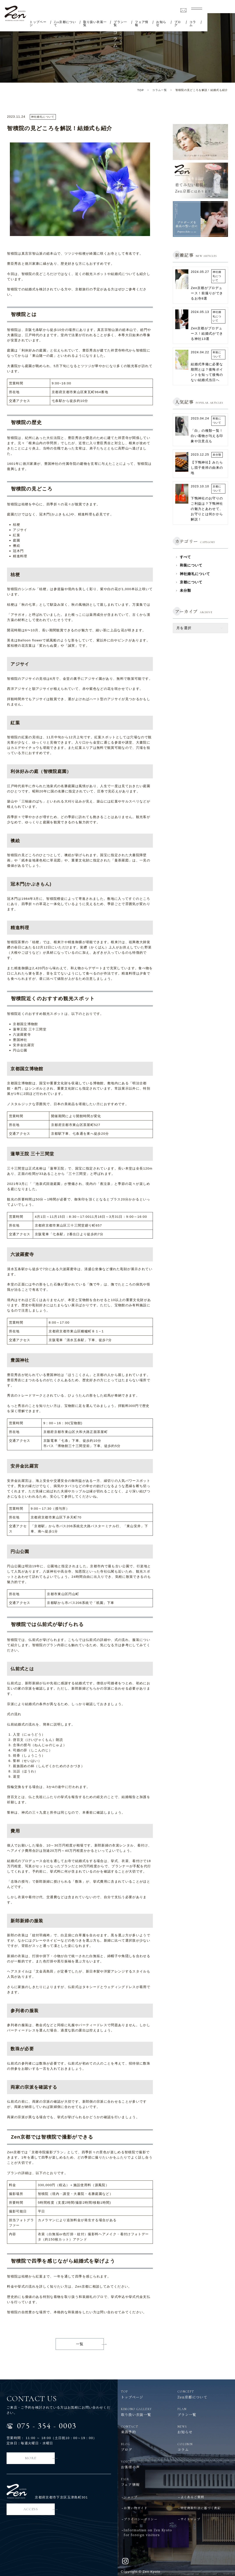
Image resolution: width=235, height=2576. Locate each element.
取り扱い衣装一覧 (114, 22)
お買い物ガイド (135, 2508)
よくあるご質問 (192, 2497)
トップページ (53, 22)
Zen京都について (81, 22)
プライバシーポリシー (141, 2519)
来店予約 (148, 2430)
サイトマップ (190, 2519)
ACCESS (30, 2509)
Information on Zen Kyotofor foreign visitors (148, 2532)
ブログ (204, 22)
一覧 (79, 2344)
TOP (140, 90)
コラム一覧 (159, 90)
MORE (30, 2458)
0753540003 (47, 2426)
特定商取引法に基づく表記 (200, 2508)
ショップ (130, 2497)
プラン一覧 (142, 22)
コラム (220, 22)
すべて (185, 557)
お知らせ (186, 22)
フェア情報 (165, 22)
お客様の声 (148, 2465)
